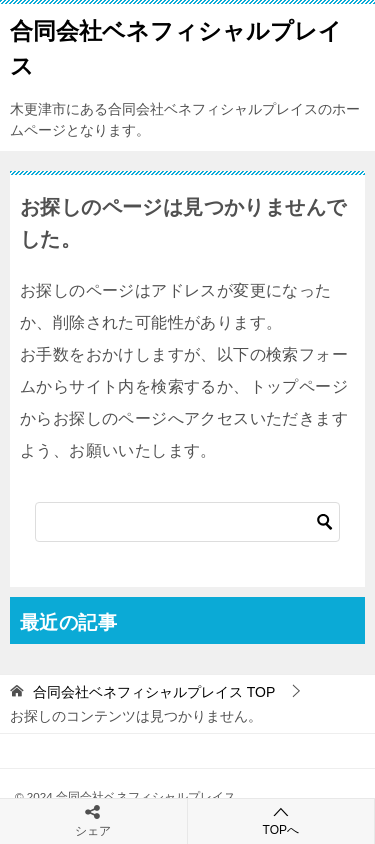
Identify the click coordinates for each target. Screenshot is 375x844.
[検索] (187, 522)
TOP (154, 692)
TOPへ (281, 820)
